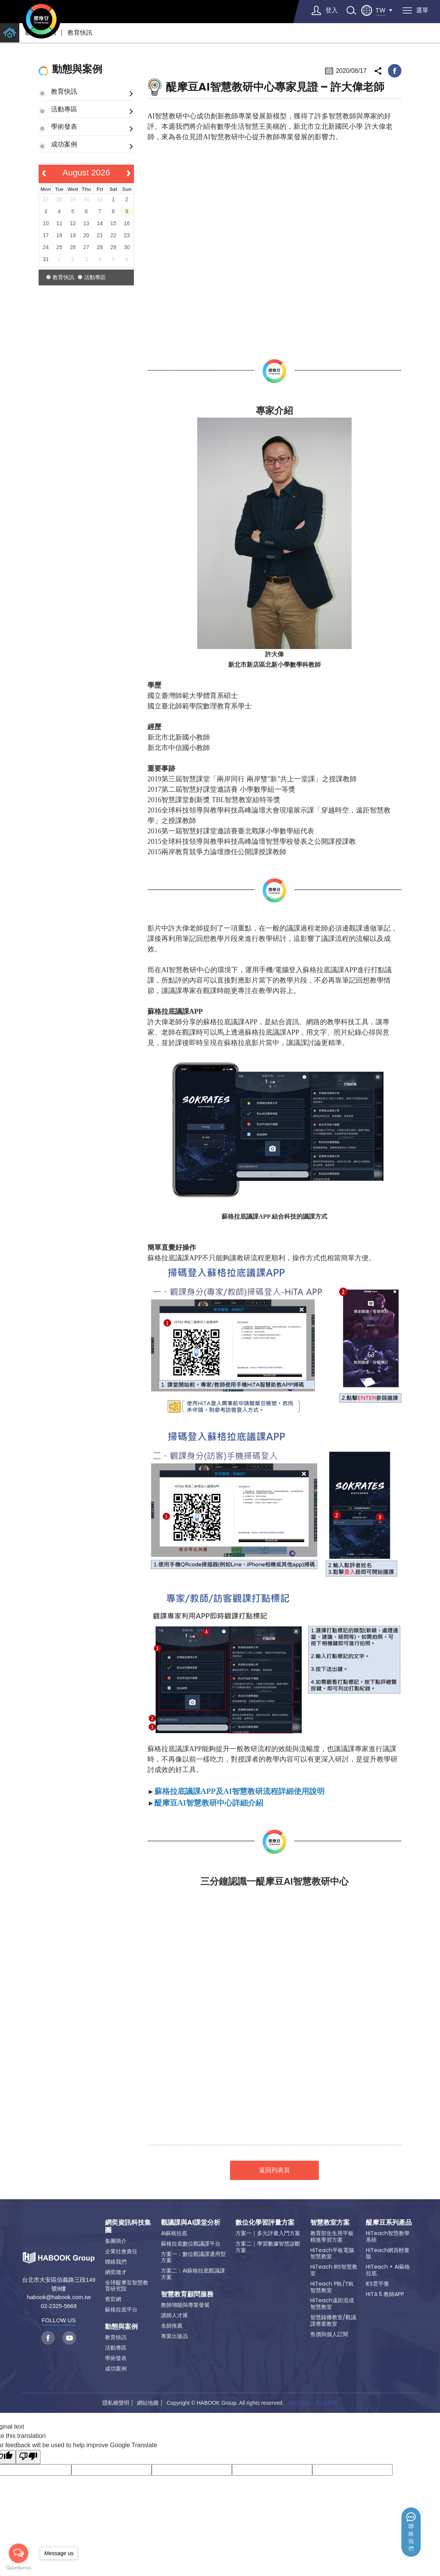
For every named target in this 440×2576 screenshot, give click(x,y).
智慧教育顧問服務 (187, 2294)
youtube (69, 2338)
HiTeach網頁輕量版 (388, 2253)
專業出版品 (174, 2336)
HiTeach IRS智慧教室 (333, 2270)
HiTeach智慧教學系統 (388, 2236)
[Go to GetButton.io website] (18, 2568)
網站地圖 (148, 2403)
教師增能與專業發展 (185, 2305)
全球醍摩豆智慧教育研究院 (126, 2286)
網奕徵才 (116, 2272)
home (9, 32)
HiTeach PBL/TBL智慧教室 (332, 2287)
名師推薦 (172, 2326)
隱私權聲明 (115, 2403)
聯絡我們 (411, 2537)
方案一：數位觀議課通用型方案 (193, 2257)
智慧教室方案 (330, 2222)
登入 (331, 10)
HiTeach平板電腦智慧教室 (332, 2253)
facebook (394, 71)
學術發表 (64, 126)
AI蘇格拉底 (174, 2233)
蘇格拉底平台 (121, 2309)
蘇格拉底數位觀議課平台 (190, 2243)
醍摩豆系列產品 (389, 2222)
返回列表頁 (274, 2170)
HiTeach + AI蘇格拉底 (388, 2270)
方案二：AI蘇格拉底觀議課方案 (193, 2274)
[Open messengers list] (18, 2553)
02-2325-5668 (58, 2306)
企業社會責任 (121, 2251)
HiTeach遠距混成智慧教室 (332, 2303)
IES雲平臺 (377, 2284)
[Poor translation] (28, 2457)
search (351, 10)
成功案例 (64, 144)
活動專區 (64, 109)
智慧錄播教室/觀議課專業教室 (333, 2320)
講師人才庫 (174, 2315)
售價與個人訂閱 (329, 2334)
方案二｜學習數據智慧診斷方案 (267, 2247)
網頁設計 (299, 2403)
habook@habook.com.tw (58, 2297)
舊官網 (113, 2299)
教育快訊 (80, 32)
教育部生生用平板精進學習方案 (332, 2236)
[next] (128, 174)
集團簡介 (116, 2241)
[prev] (44, 174)
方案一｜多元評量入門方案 (267, 2233)
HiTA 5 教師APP (385, 2294)
